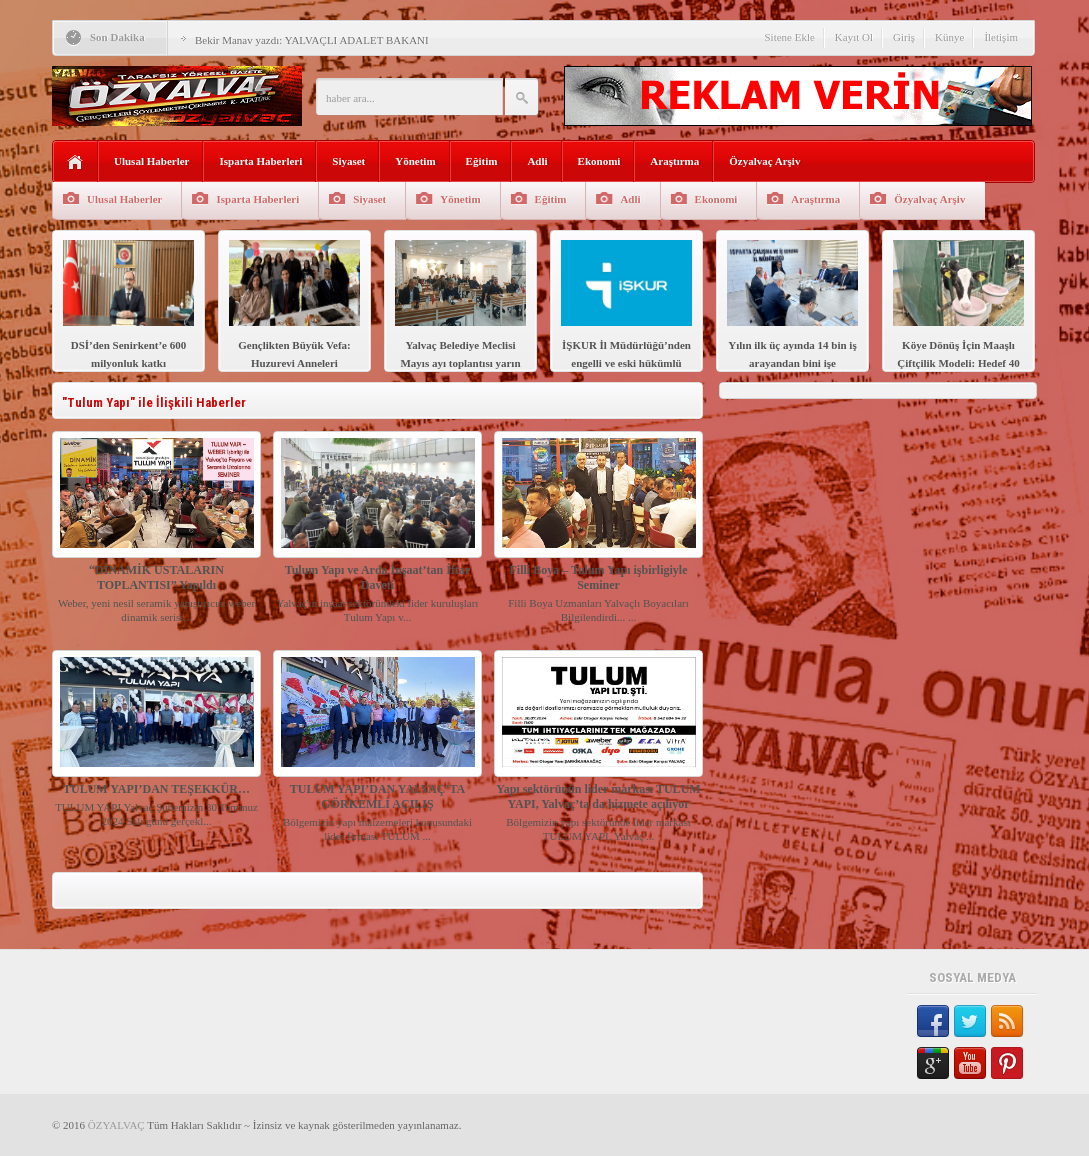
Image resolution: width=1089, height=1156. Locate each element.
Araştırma (674, 161)
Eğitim (482, 161)
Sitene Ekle (789, 37)
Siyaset (348, 161)
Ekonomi (599, 161)
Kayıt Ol (854, 37)
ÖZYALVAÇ (116, 1125)
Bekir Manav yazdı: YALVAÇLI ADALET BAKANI (312, 40)
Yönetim (415, 161)
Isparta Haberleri (260, 161)
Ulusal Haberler (151, 161)
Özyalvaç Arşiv (764, 161)
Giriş (904, 37)
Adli (537, 161)
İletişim (1001, 37)
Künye (949, 37)
